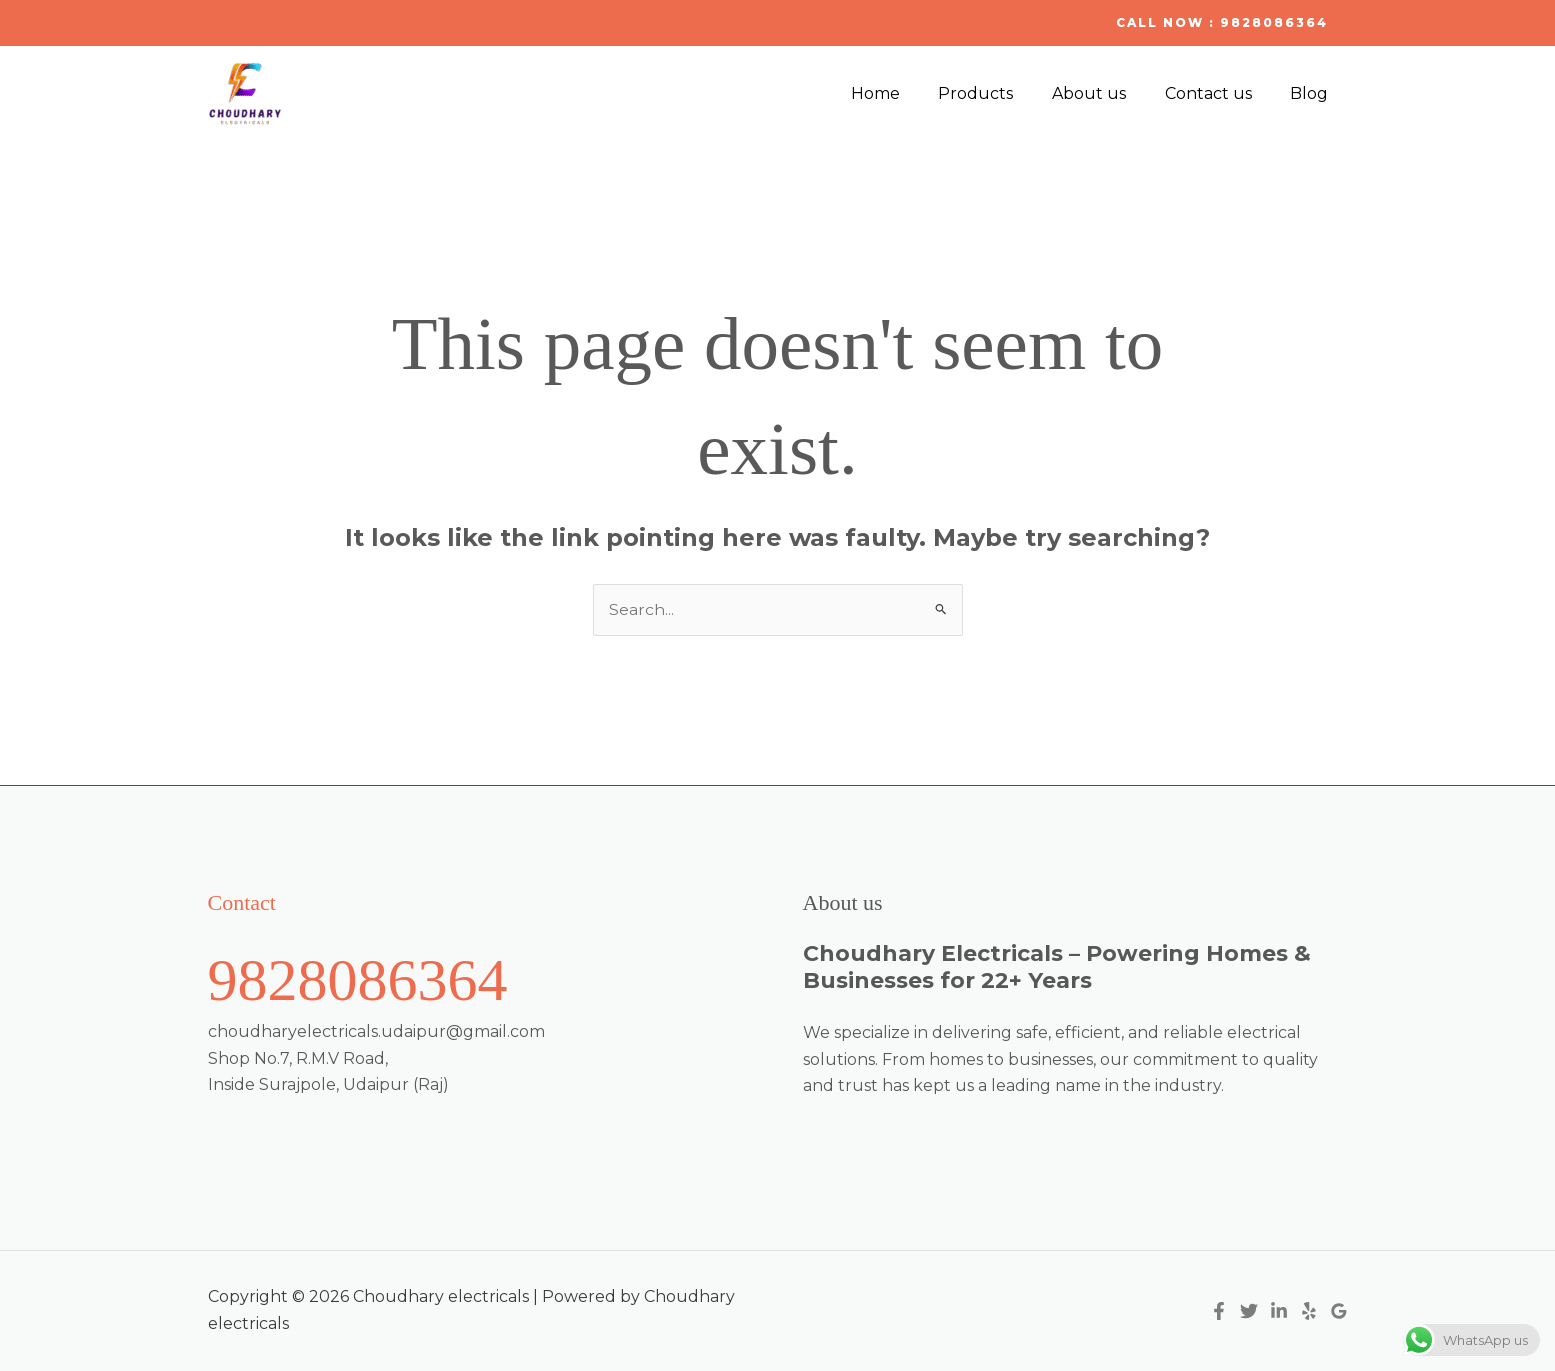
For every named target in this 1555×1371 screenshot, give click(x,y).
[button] (1222, 23)
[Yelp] (1309, 1312)
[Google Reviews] (1339, 1312)
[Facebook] (1219, 1312)
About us (1106, 93)
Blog (1313, 93)
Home (905, 93)
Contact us (1218, 93)
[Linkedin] (1279, 1312)
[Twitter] (1249, 1312)
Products (999, 93)
